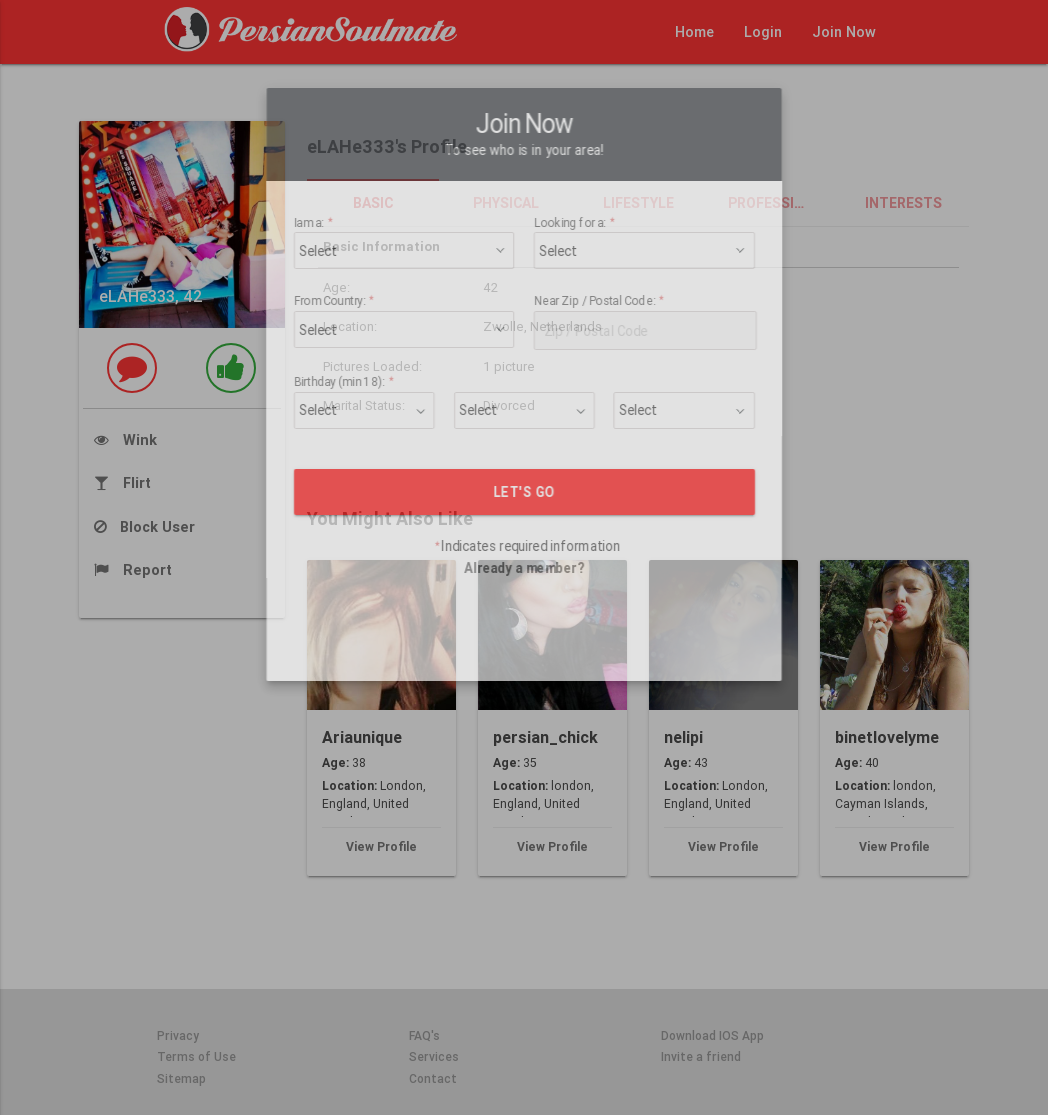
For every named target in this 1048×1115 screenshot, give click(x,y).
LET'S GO (524, 451)
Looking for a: (566, 182)
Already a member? (524, 527)
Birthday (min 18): (381, 342)
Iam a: (356, 182)
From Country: (373, 261)
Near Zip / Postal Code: (586, 261)
